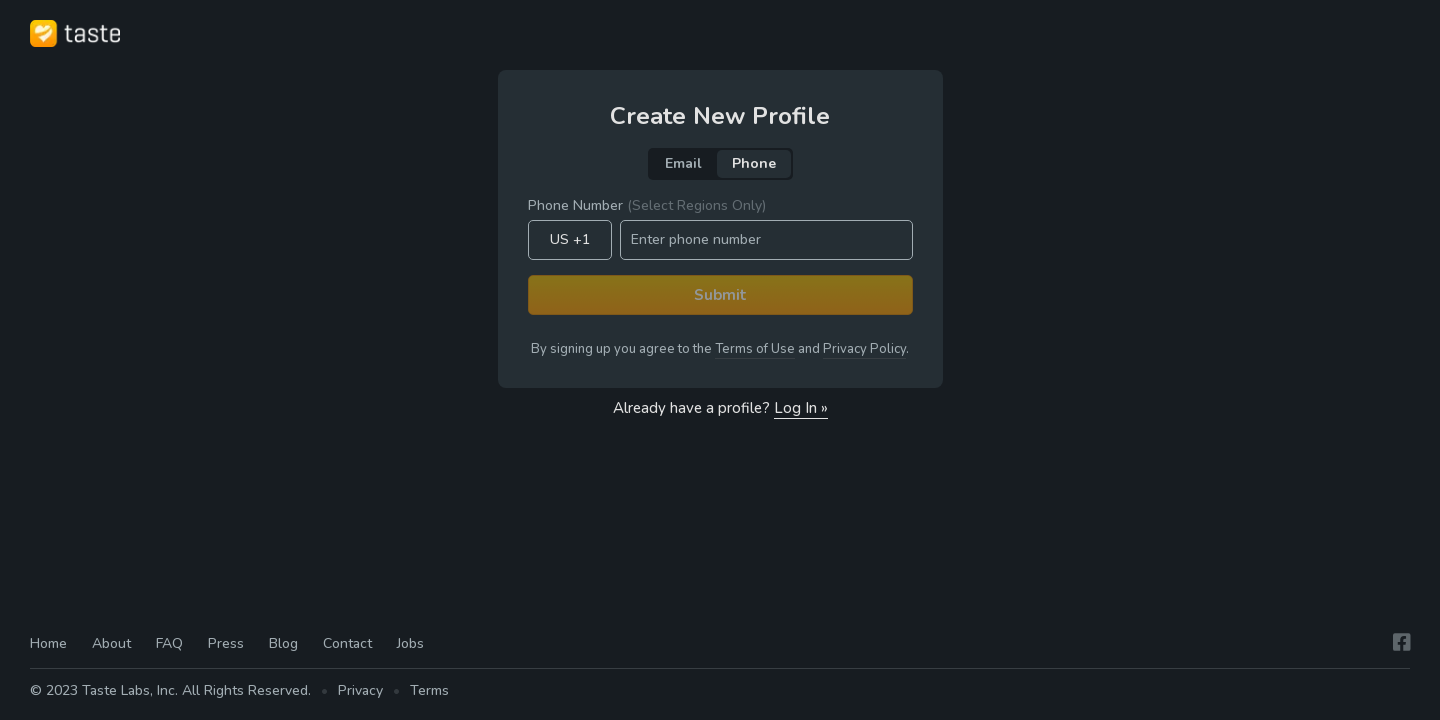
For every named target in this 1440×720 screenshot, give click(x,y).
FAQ (169, 643)
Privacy (360, 690)
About (111, 643)
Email (683, 163)
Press (226, 643)
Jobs (410, 643)
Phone (754, 163)
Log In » (801, 408)
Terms (429, 690)
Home (48, 643)
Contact (347, 643)
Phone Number (647, 205)
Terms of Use (755, 349)
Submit (720, 295)
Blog (283, 643)
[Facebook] (1402, 642)
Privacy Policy (864, 349)
